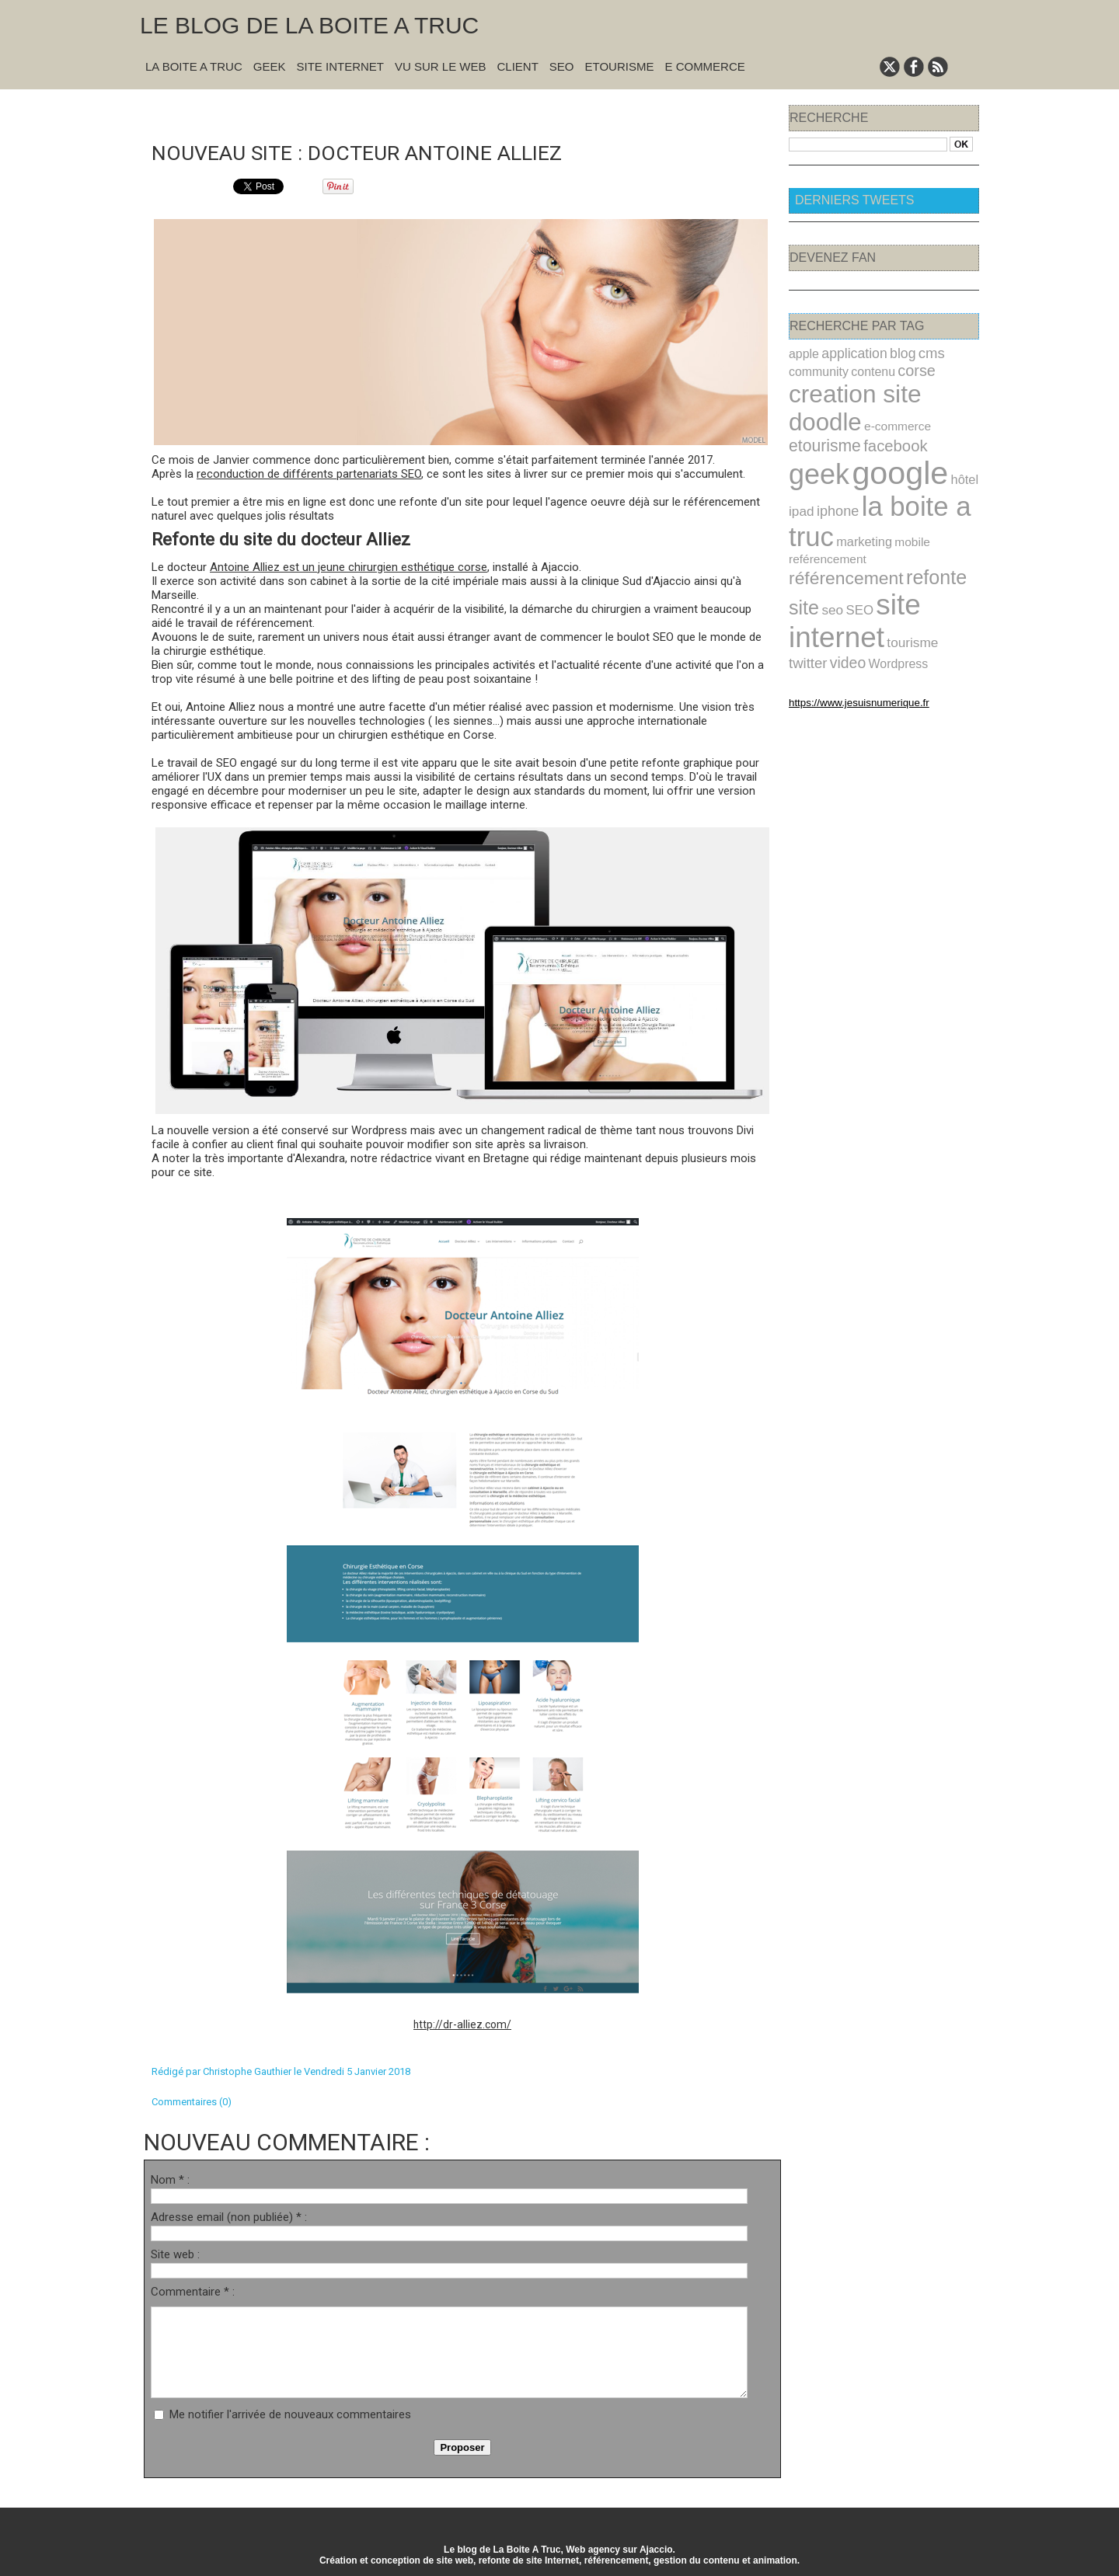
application (846, 352)
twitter (939, 568)
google (886, 434)
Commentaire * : (193, 2290)
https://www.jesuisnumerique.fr (847, 623)
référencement (909, 511)
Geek (269, 66)
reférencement (822, 514)
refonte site (831, 538)
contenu (863, 368)
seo (885, 539)
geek (815, 435)
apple (802, 352)
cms (914, 352)
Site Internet (340, 66)
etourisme (880, 409)
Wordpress (849, 586)
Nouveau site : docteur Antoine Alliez (382, 150)
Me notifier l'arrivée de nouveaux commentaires (290, 2413)
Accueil (470, 110)
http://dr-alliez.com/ (462, 2023)
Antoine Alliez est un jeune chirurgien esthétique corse (348, 566)
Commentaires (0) (192, 2100)
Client (518, 66)
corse (900, 367)
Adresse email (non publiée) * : (229, 2216)
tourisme (897, 568)
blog (888, 352)
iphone (832, 467)
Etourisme (619, 66)
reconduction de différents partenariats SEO (309, 472)
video (805, 586)
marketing (855, 494)
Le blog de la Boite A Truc (309, 25)
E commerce (704, 66)
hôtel (943, 439)
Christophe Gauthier (247, 2070)
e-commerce (818, 410)
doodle (939, 388)
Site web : (175, 2253)
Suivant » (510, 110)
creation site (847, 388)
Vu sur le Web (440, 66)
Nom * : (170, 2178)
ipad (799, 467)
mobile (897, 494)
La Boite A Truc (193, 66)
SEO (561, 66)
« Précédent (421, 110)
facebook (943, 409)
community (815, 368)
